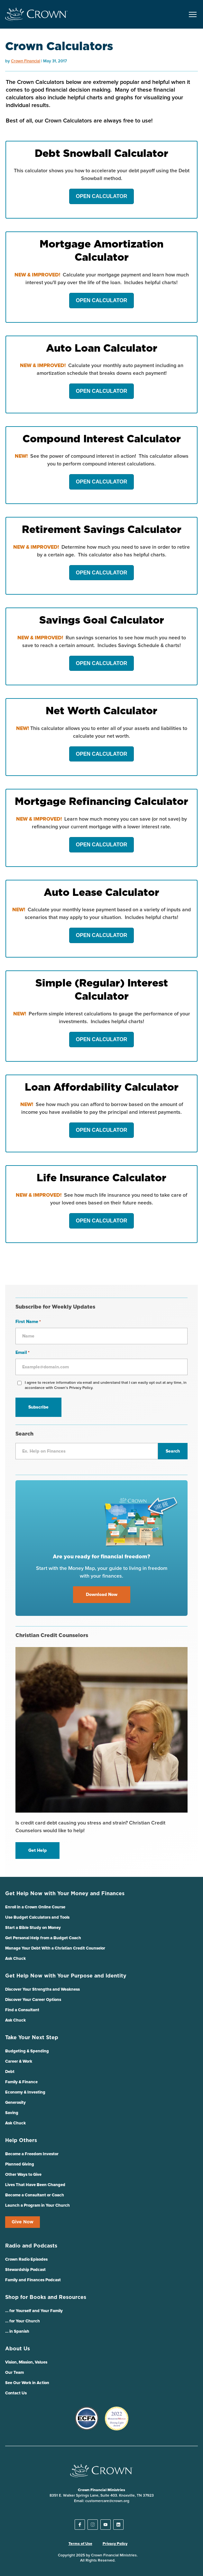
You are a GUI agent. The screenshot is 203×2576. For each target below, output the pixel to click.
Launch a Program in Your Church (37, 2205)
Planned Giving (19, 2164)
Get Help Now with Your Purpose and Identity (65, 1975)
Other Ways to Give (23, 2175)
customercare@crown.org (107, 2501)
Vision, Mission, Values (26, 2362)
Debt (9, 2072)
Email (22, 1353)
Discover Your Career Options (33, 2000)
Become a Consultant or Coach (34, 2195)
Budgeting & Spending (27, 2051)
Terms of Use (80, 2544)
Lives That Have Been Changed (35, 2185)
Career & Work (18, 2061)
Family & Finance (21, 2082)
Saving (11, 2113)
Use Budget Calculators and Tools (37, 1917)
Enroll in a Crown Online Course (35, 1907)
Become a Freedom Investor (32, 2154)
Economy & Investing (25, 2092)
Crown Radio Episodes (26, 2259)
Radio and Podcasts (31, 2245)
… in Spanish (17, 2331)
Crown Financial (25, 61)
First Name (28, 1322)
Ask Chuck (15, 1959)
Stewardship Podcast (25, 2270)
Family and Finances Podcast (33, 2280)
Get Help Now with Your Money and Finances (65, 1893)
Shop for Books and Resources (45, 2297)
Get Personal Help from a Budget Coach (43, 1938)
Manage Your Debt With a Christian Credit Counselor (55, 1948)
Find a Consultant (22, 2010)
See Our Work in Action (27, 2383)
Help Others (21, 2140)
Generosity (15, 2103)
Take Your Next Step (31, 2037)
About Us (17, 2348)
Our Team (14, 2373)
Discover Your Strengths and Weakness (42, 1989)
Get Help (37, 1850)
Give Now (22, 2222)
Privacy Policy (115, 2544)
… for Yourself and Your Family (34, 2311)
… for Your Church (22, 2321)
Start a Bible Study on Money (33, 1928)
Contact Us (16, 2393)
